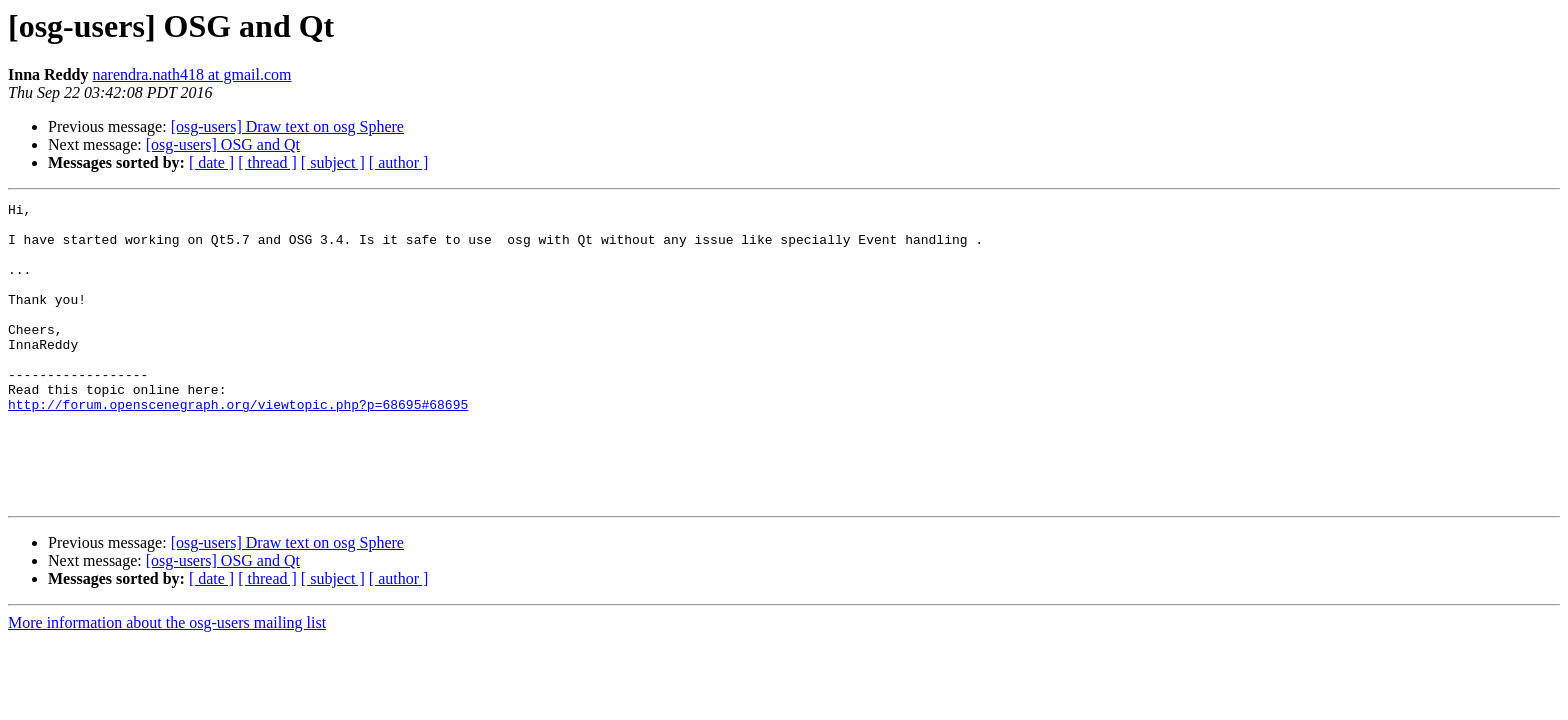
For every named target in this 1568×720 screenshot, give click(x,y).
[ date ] (211, 162)
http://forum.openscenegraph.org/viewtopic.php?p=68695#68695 (238, 446)
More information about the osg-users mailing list (167, 682)
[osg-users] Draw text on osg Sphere (287, 126)
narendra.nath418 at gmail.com (191, 74)
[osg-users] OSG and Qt (223, 144)
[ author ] (399, 162)
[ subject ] (333, 162)
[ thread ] (267, 162)
